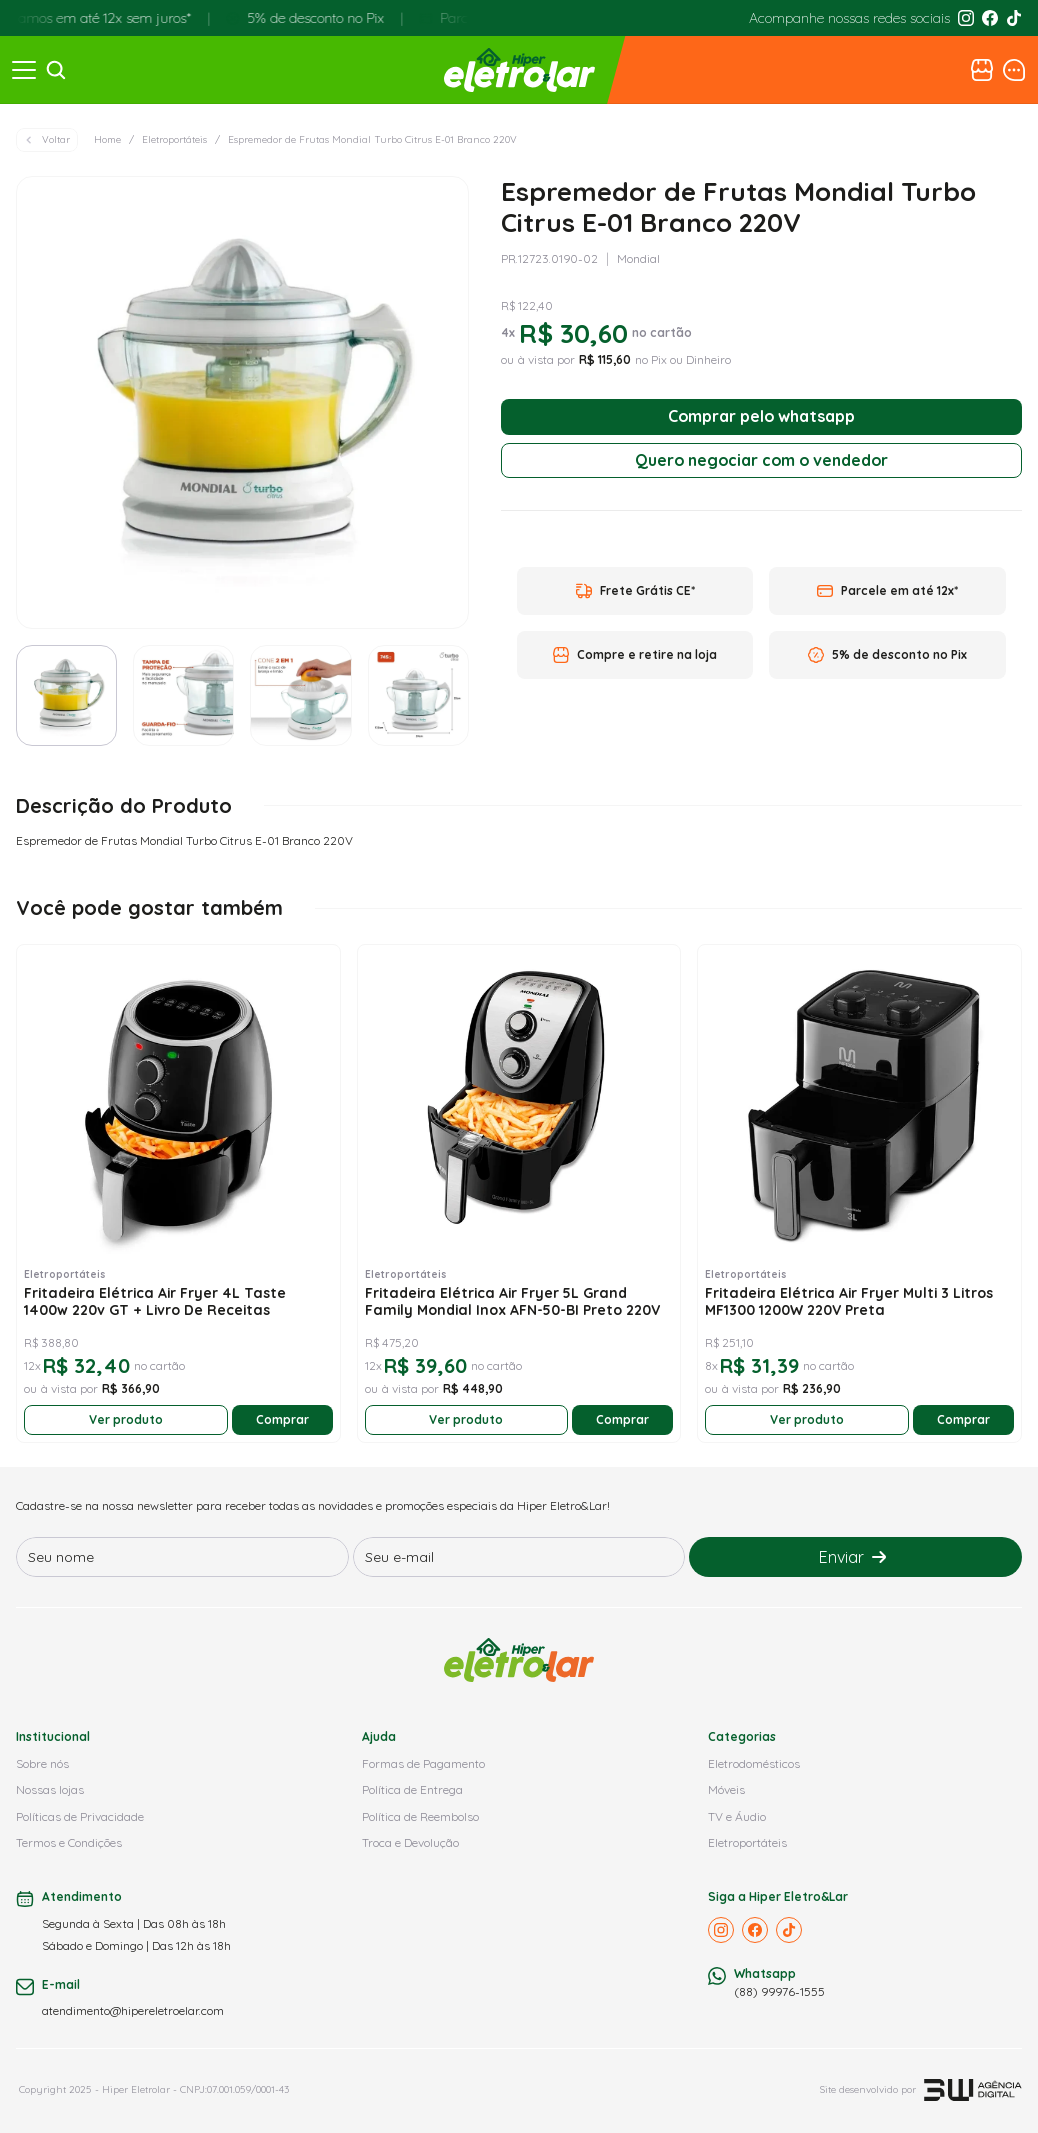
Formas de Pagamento (423, 1763)
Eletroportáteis (174, 139)
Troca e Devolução (410, 1842)
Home (107, 139)
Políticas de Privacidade (80, 1816)
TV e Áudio (737, 1816)
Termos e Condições (69, 1842)
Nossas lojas (50, 1789)
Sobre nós (42, 1763)
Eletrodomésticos (754, 1763)
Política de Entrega (412, 1789)
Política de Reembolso (420, 1816)
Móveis (726, 1789)
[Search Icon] (56, 70)
